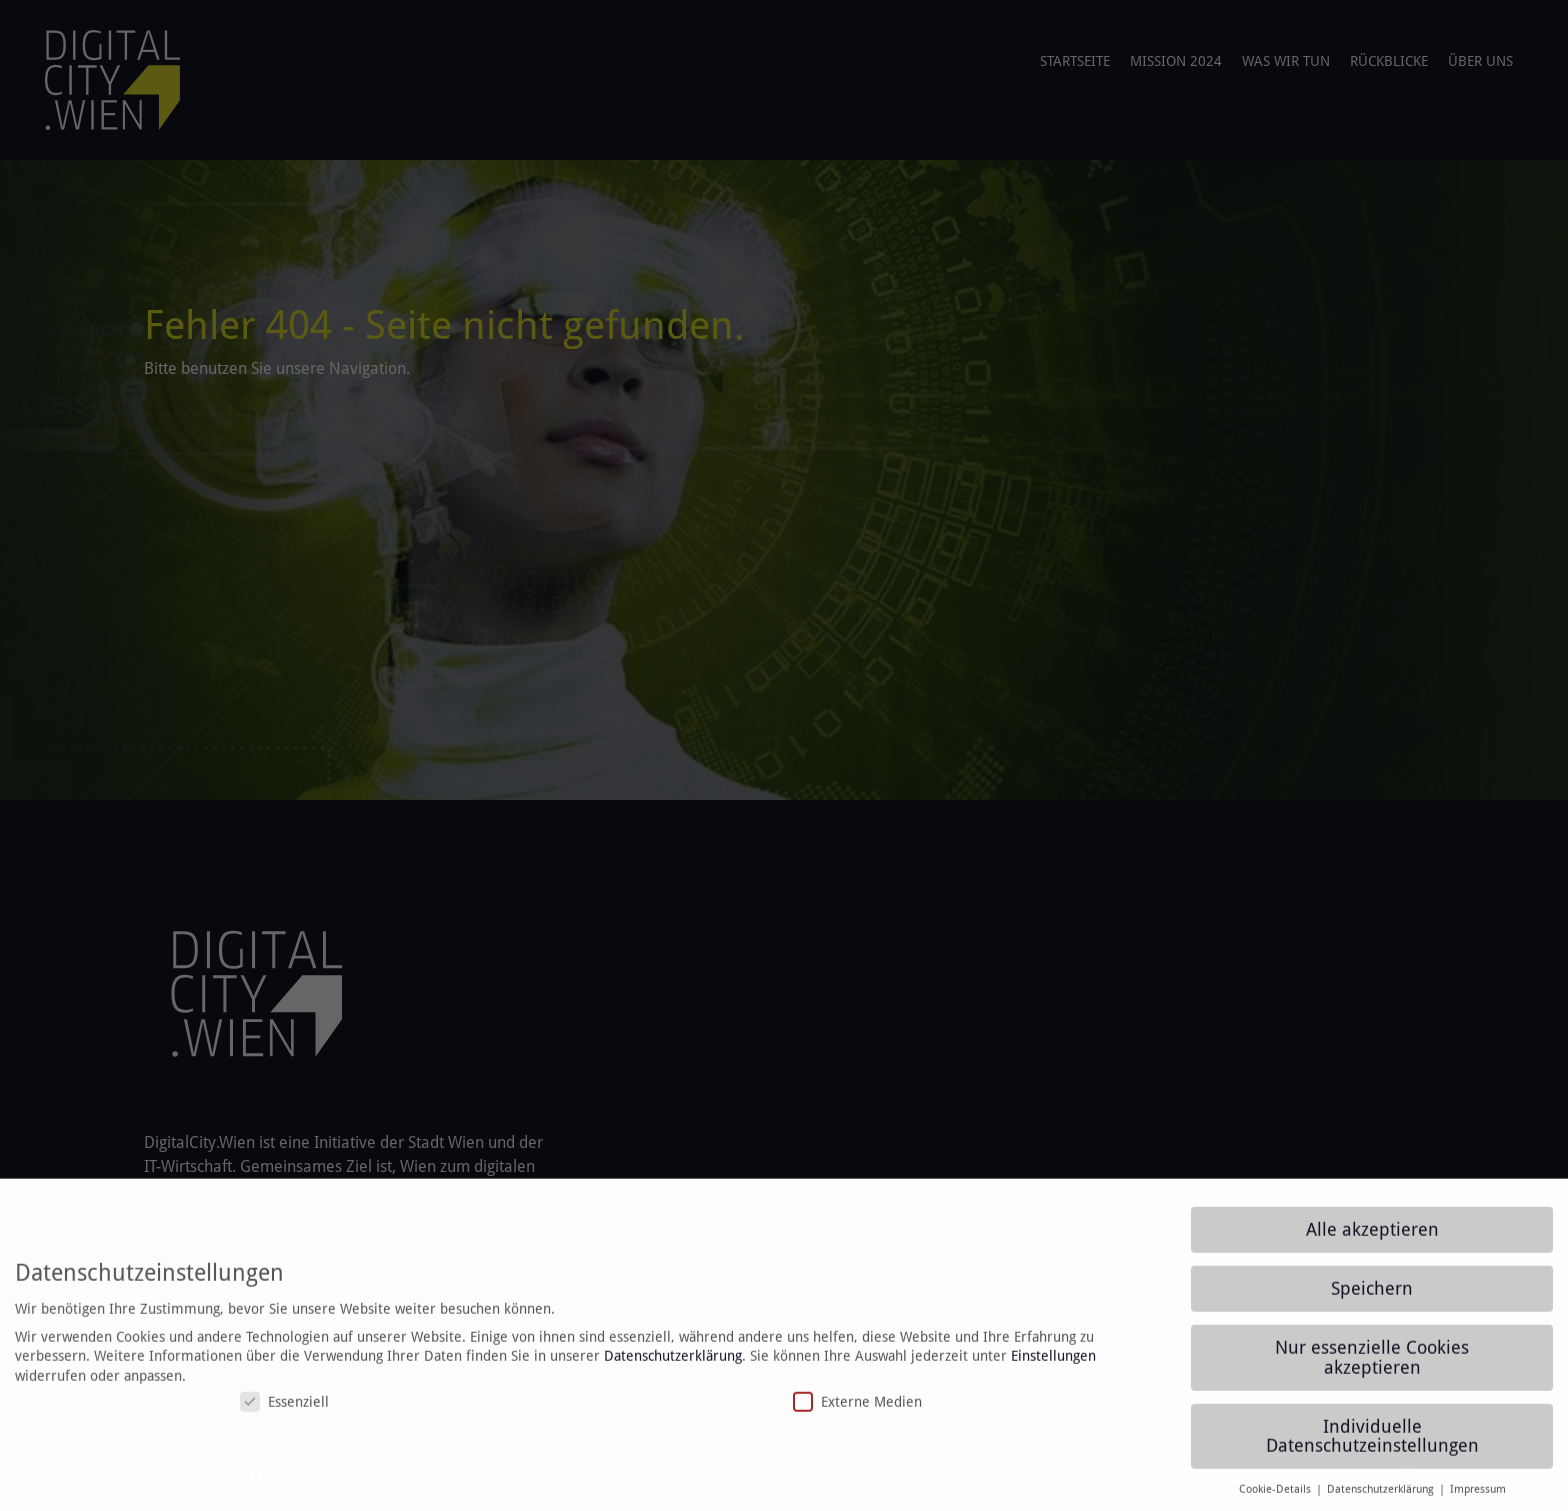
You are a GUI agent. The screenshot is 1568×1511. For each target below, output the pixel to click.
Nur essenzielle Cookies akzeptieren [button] (1372, 1368)
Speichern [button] (1372, 1299)
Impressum (1478, 1500)
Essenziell (284, 1412)
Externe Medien (857, 1412)
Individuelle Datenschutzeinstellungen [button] (1372, 1446)
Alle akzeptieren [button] (1372, 1240)
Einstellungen (1053, 1365)
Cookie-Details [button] (1276, 1500)
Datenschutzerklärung (673, 1365)
